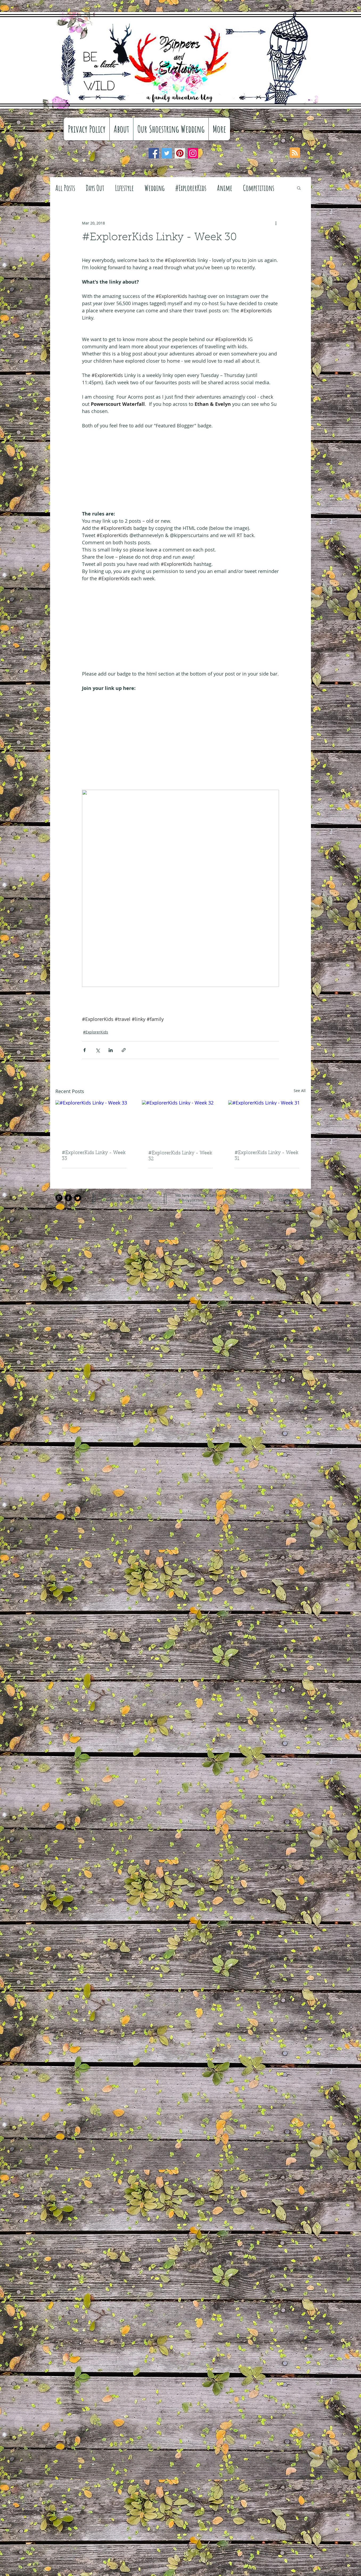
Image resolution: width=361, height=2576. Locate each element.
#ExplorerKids (190, 188)
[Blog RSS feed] (295, 153)
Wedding (155, 188)
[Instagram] (193, 153)
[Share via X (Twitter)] (97, 1050)
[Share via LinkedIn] (110, 1050)
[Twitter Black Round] (77, 1197)
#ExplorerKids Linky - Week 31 (266, 1156)
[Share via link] (123, 1050)
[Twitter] (167, 153)
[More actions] (276, 223)
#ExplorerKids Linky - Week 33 (94, 1156)
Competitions (258, 188)
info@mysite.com (189, 1200)
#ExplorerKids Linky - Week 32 (180, 1156)
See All (300, 1090)
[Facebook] (154, 153)
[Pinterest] (180, 153)
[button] (298, 188)
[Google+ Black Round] (59, 1197)
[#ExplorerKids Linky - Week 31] (267, 1122)
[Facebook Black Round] (68, 1197)
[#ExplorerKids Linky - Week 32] (180, 1122)
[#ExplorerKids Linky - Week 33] (94, 1122)
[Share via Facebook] (84, 1050)
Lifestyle (124, 188)
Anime (224, 188)
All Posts (65, 188)
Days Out (95, 188)
